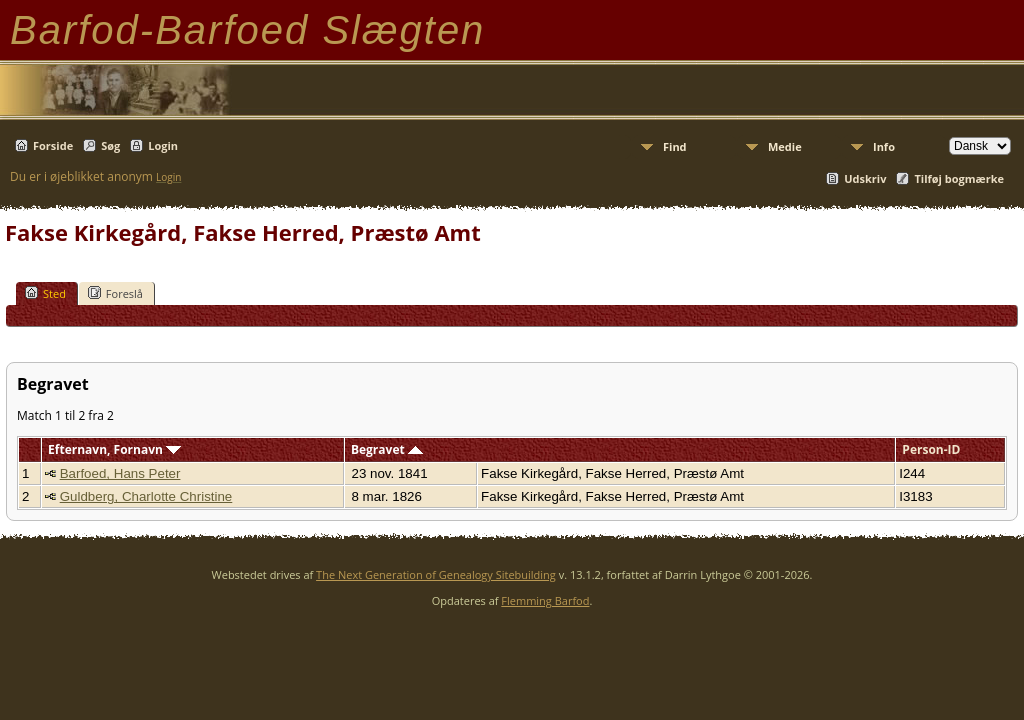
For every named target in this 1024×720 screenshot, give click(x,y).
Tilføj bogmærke (959, 178)
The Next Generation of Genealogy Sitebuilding (436, 574)
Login (163, 145)
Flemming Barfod (545, 600)
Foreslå (115, 293)
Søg (110, 145)
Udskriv (865, 178)
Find (675, 146)
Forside (53, 145)
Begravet (387, 449)
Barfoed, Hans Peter (120, 473)
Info (884, 146)
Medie (785, 146)
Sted (45, 293)
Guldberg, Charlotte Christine (146, 496)
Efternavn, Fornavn (114, 449)
